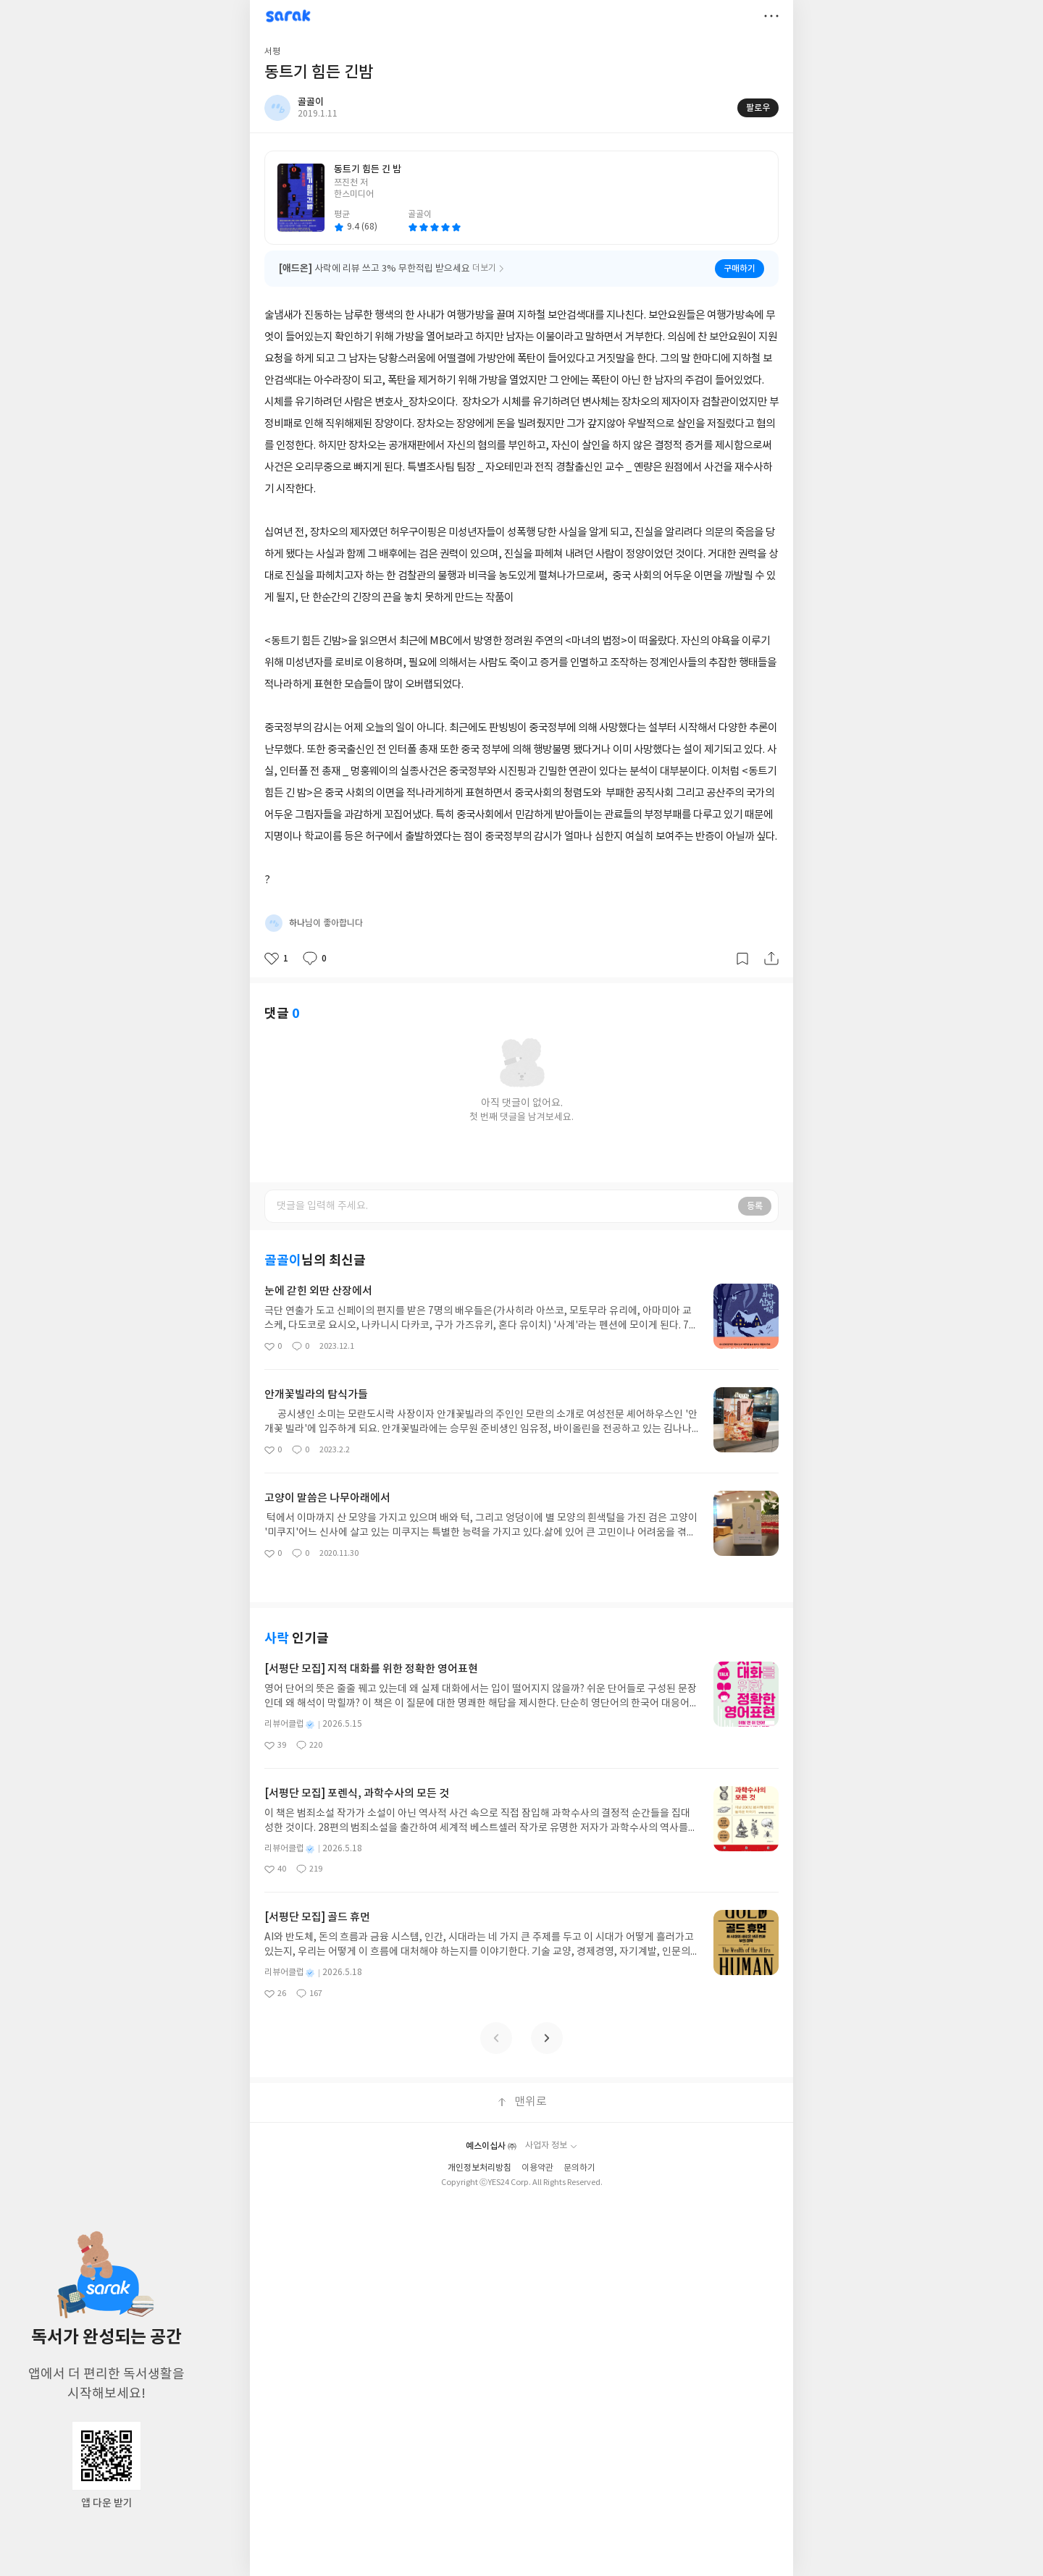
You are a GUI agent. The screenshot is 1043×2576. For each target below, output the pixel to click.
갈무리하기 (742, 958)
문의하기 (579, 2168)
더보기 (771, 16)
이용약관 (537, 2168)
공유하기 (771, 958)
